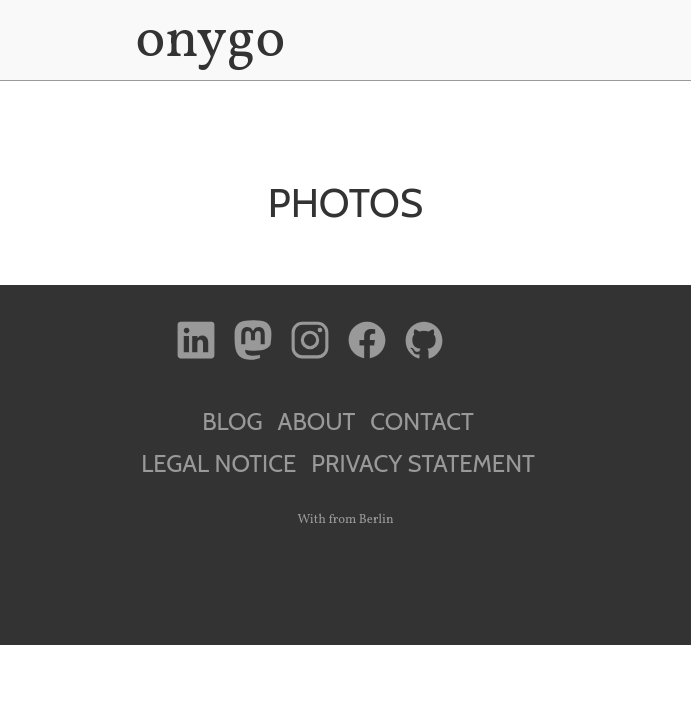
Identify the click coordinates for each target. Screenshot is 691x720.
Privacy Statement (423, 463)
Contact (421, 421)
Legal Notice (218, 463)
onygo (207, 42)
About (317, 421)
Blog (232, 421)
